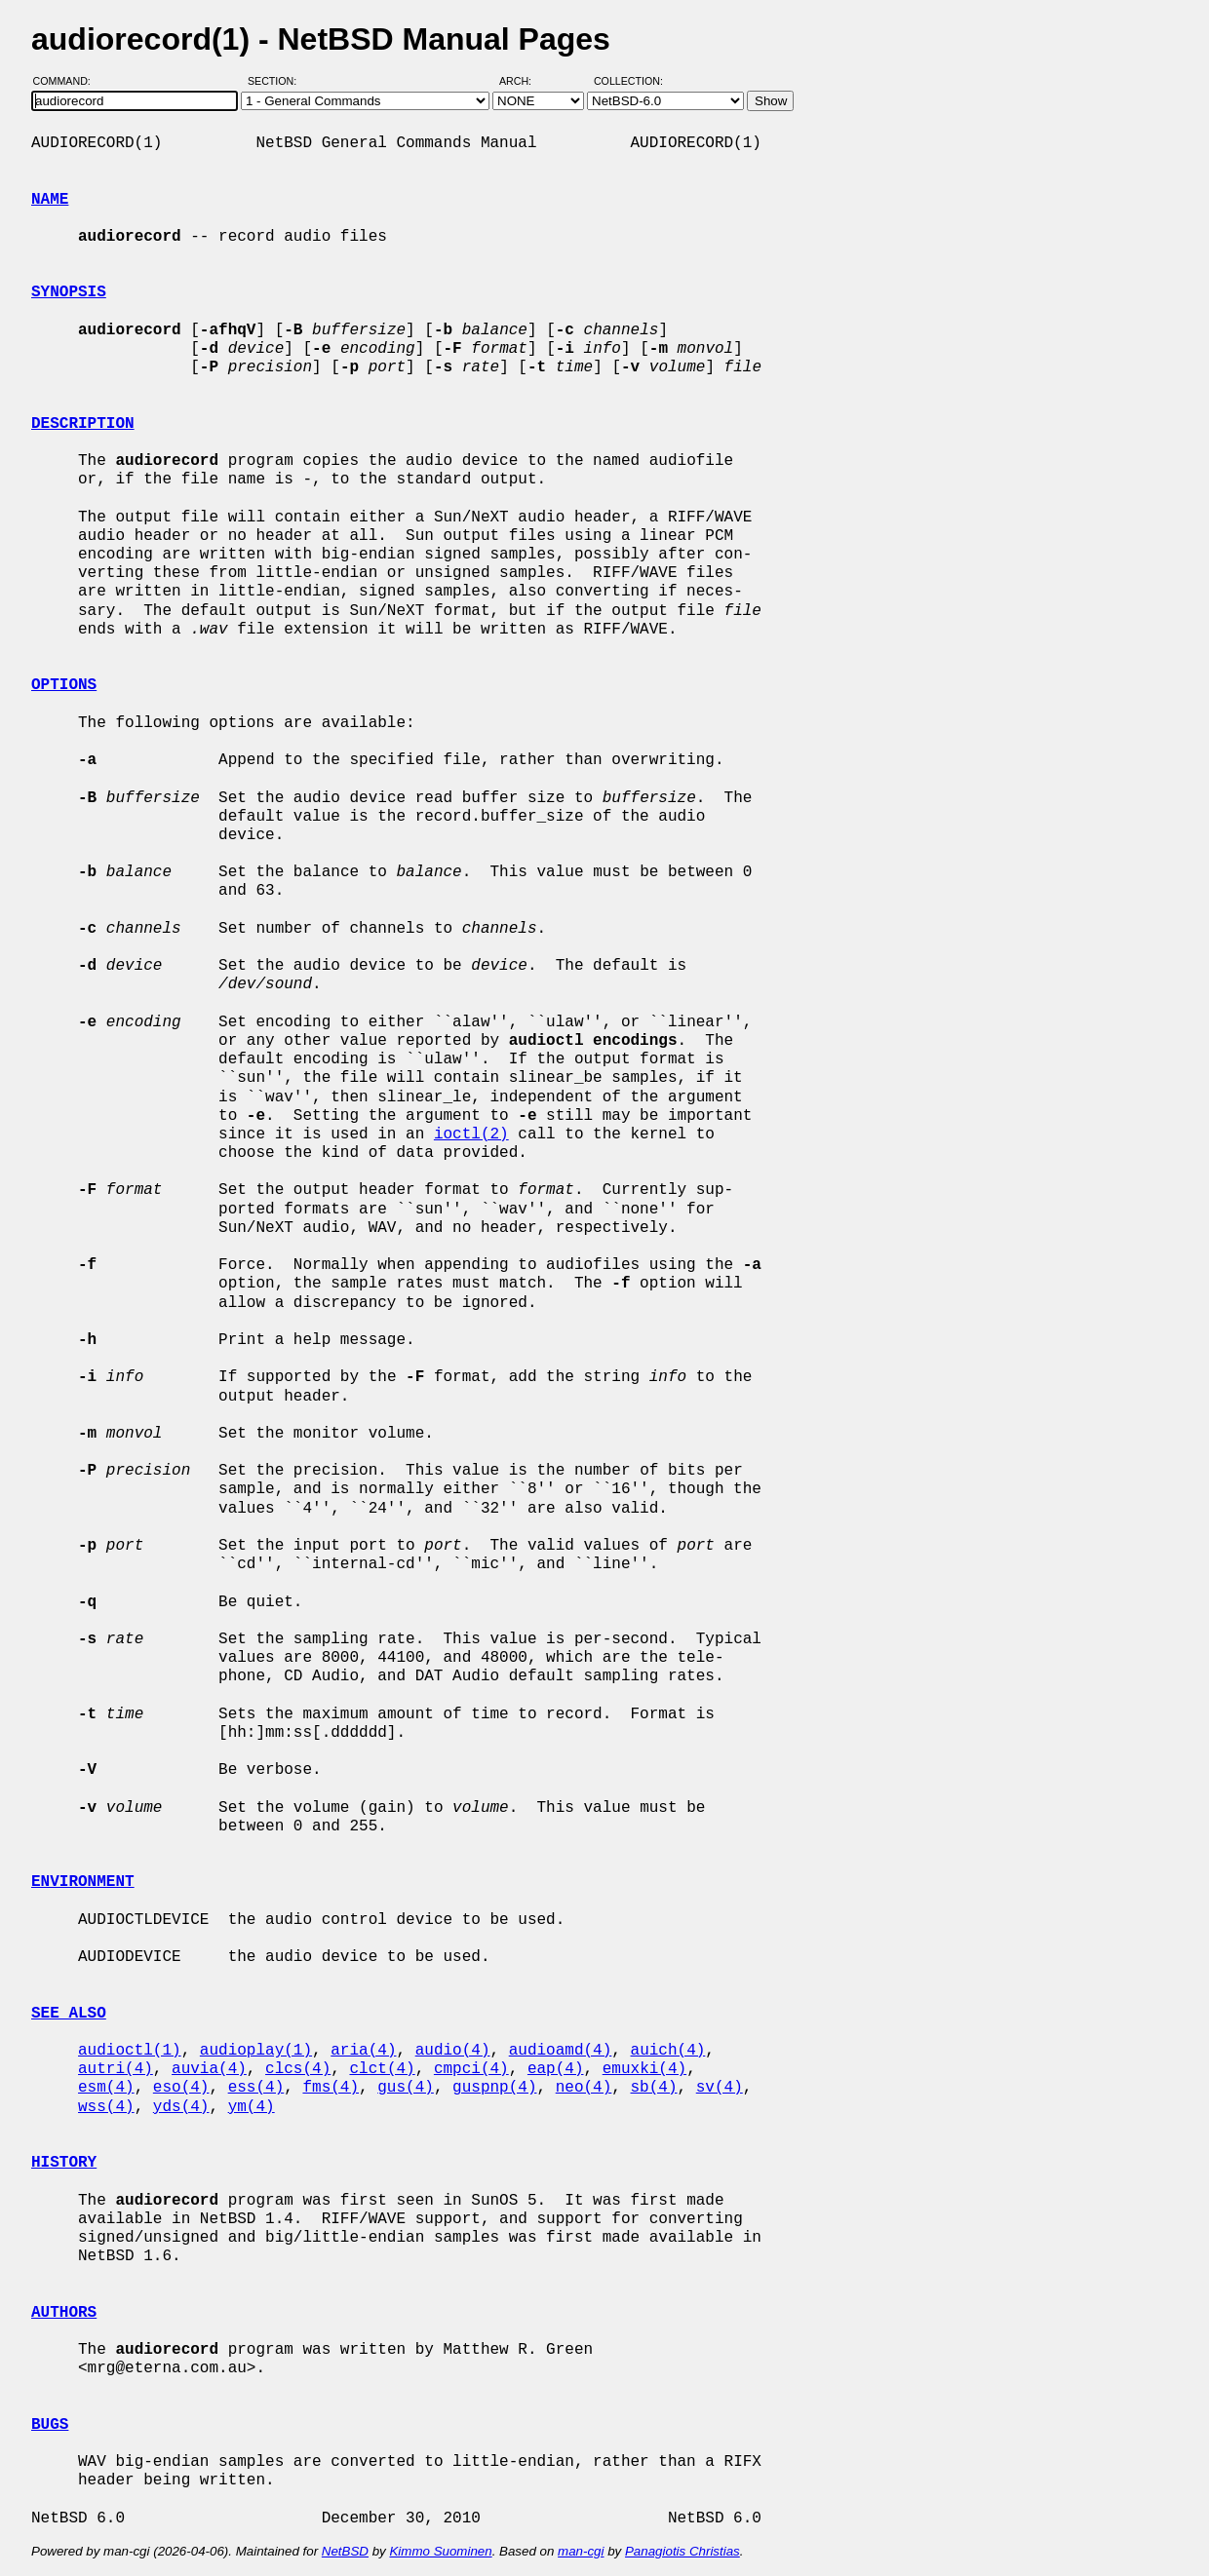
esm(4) (106, 2087)
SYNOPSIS (68, 292)
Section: (276, 81)
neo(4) (584, 2087)
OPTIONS (64, 685)
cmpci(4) (471, 2069)
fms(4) (330, 2087)
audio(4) (452, 2050)
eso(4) (181, 2087)
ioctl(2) (471, 1134)
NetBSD (345, 2551)
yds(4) (181, 2107)
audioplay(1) (256, 2050)
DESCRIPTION (83, 424)
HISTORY (64, 2162)
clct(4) (381, 2069)
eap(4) (555, 2069)
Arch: (524, 81)
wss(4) (106, 2107)
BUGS (49, 2425)
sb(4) (654, 2087)
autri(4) (115, 2069)
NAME (49, 200)
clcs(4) (298, 2069)
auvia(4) (209, 2069)
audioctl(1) (129, 2050)
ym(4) (251, 2107)
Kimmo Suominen (440, 2551)
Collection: (628, 81)
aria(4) (363, 2050)
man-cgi (581, 2551)
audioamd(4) (560, 2050)
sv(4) (719, 2087)
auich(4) (667, 2050)
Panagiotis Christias (682, 2551)
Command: (67, 81)
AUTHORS (64, 2313)
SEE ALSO (68, 2013)
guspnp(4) (494, 2087)
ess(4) (256, 2087)
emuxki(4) (644, 2069)
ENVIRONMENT (83, 1882)
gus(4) (405, 2087)
